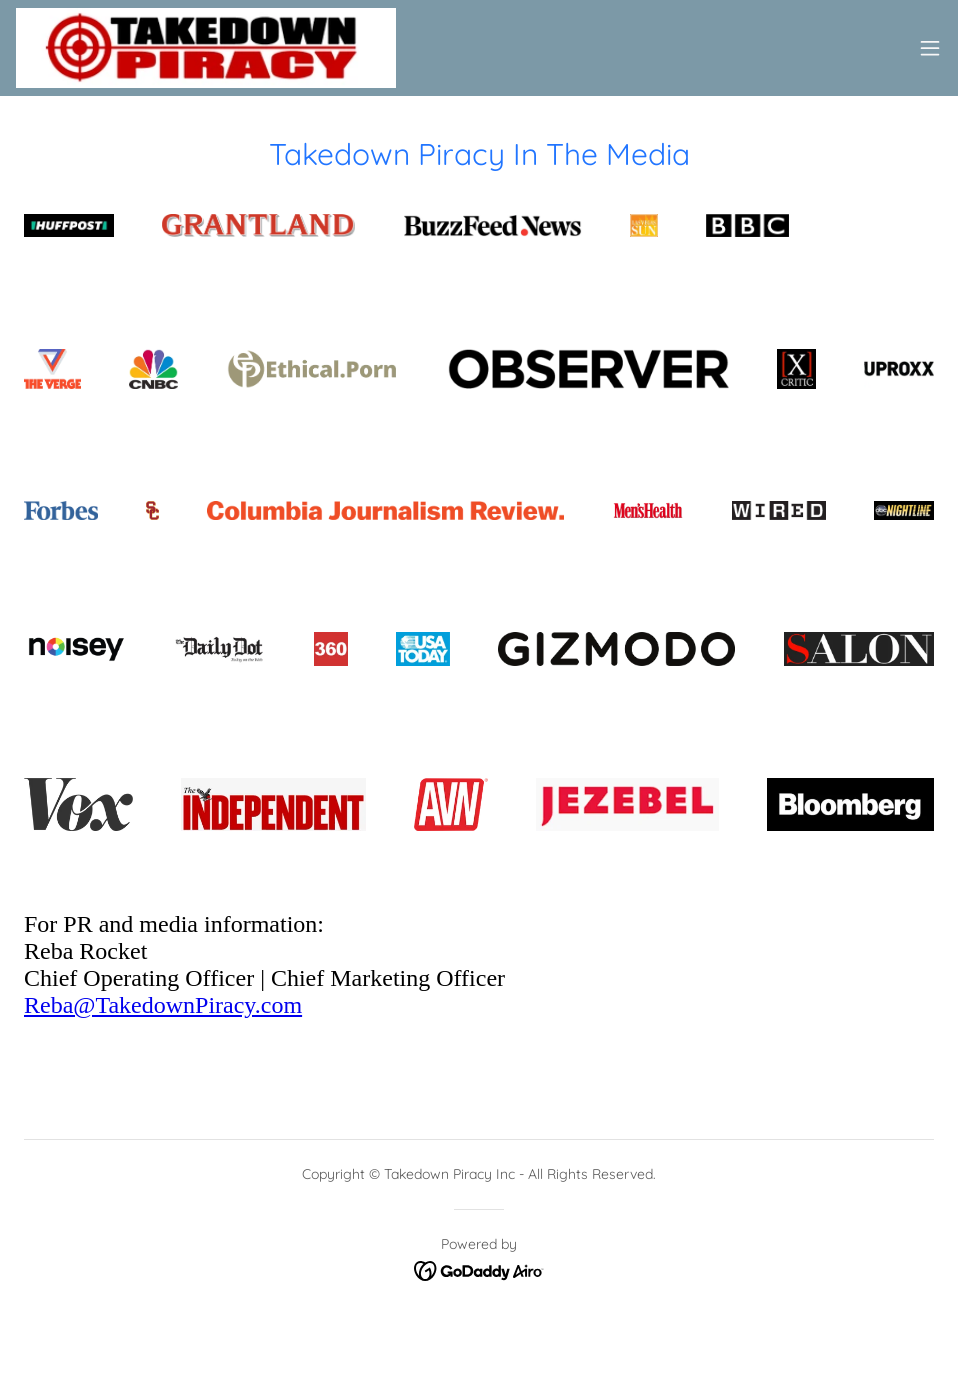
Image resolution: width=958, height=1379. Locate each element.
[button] (930, 48)
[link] (206, 48)
